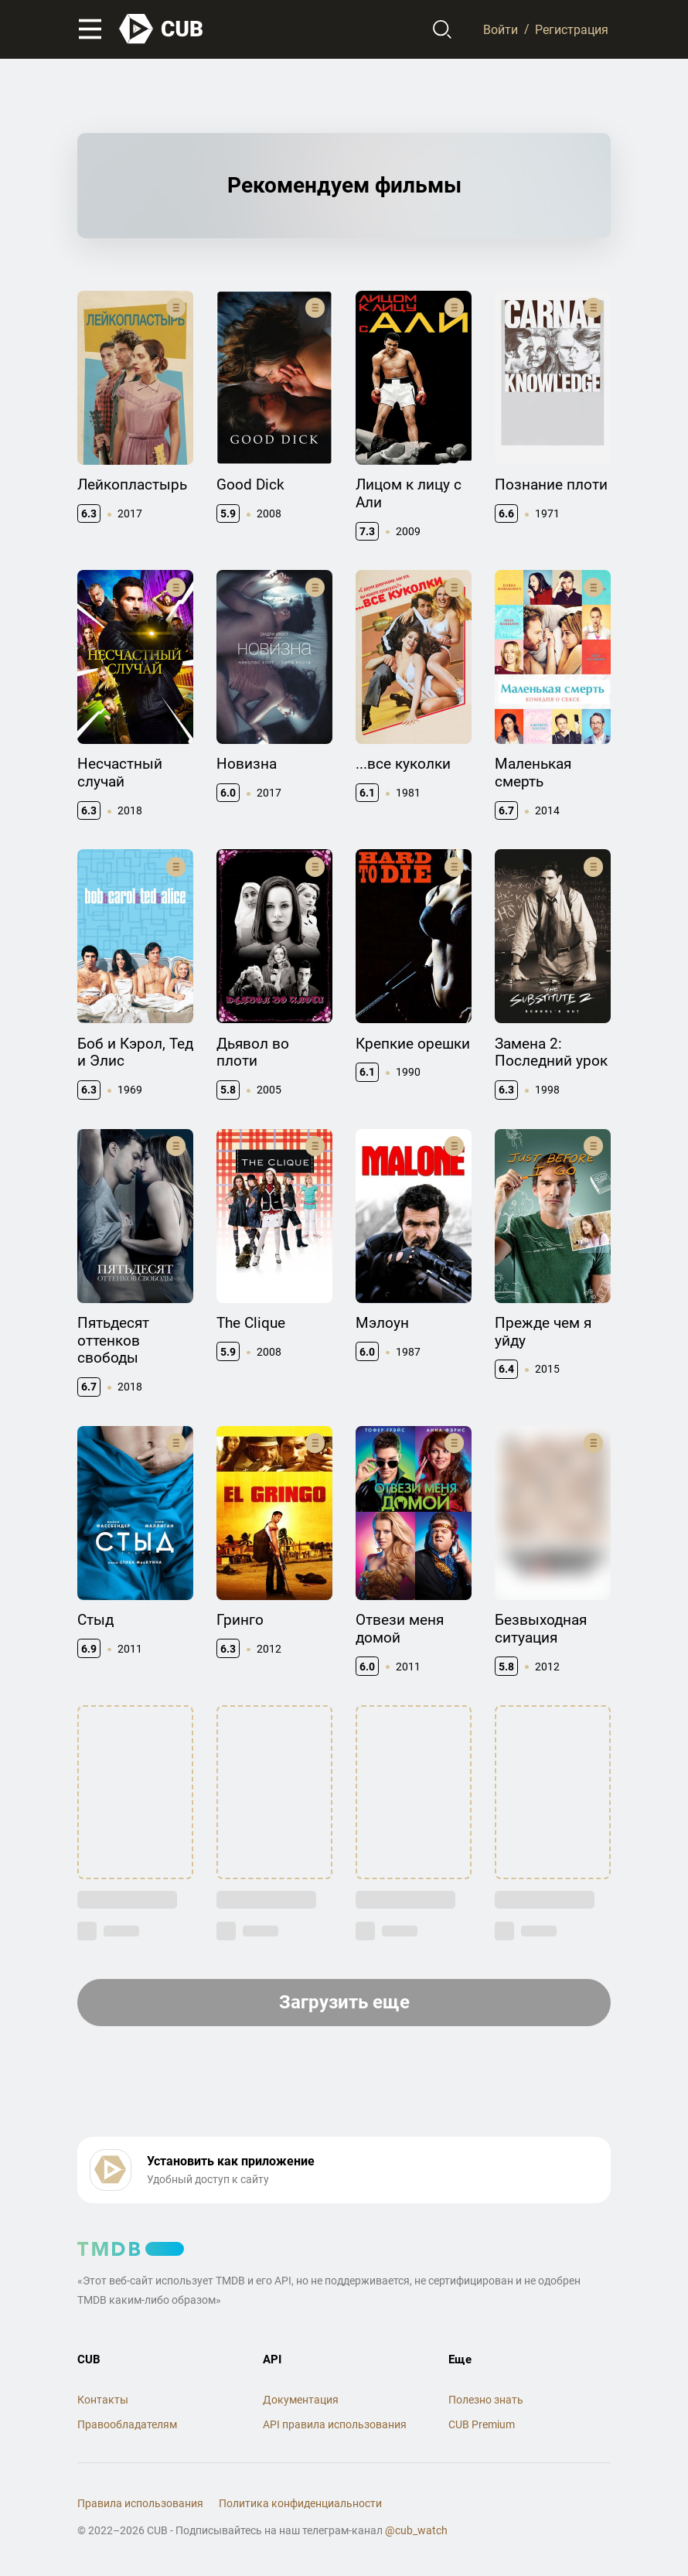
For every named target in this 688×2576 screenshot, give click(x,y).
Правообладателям (127, 2424)
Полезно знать (485, 2399)
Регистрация (571, 29)
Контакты (102, 2399)
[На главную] (161, 29)
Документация (301, 2399)
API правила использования (335, 2424)
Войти (500, 29)
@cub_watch (416, 2530)
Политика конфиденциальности (300, 2503)
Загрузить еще (344, 2002)
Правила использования (140, 2503)
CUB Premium (481, 2424)
